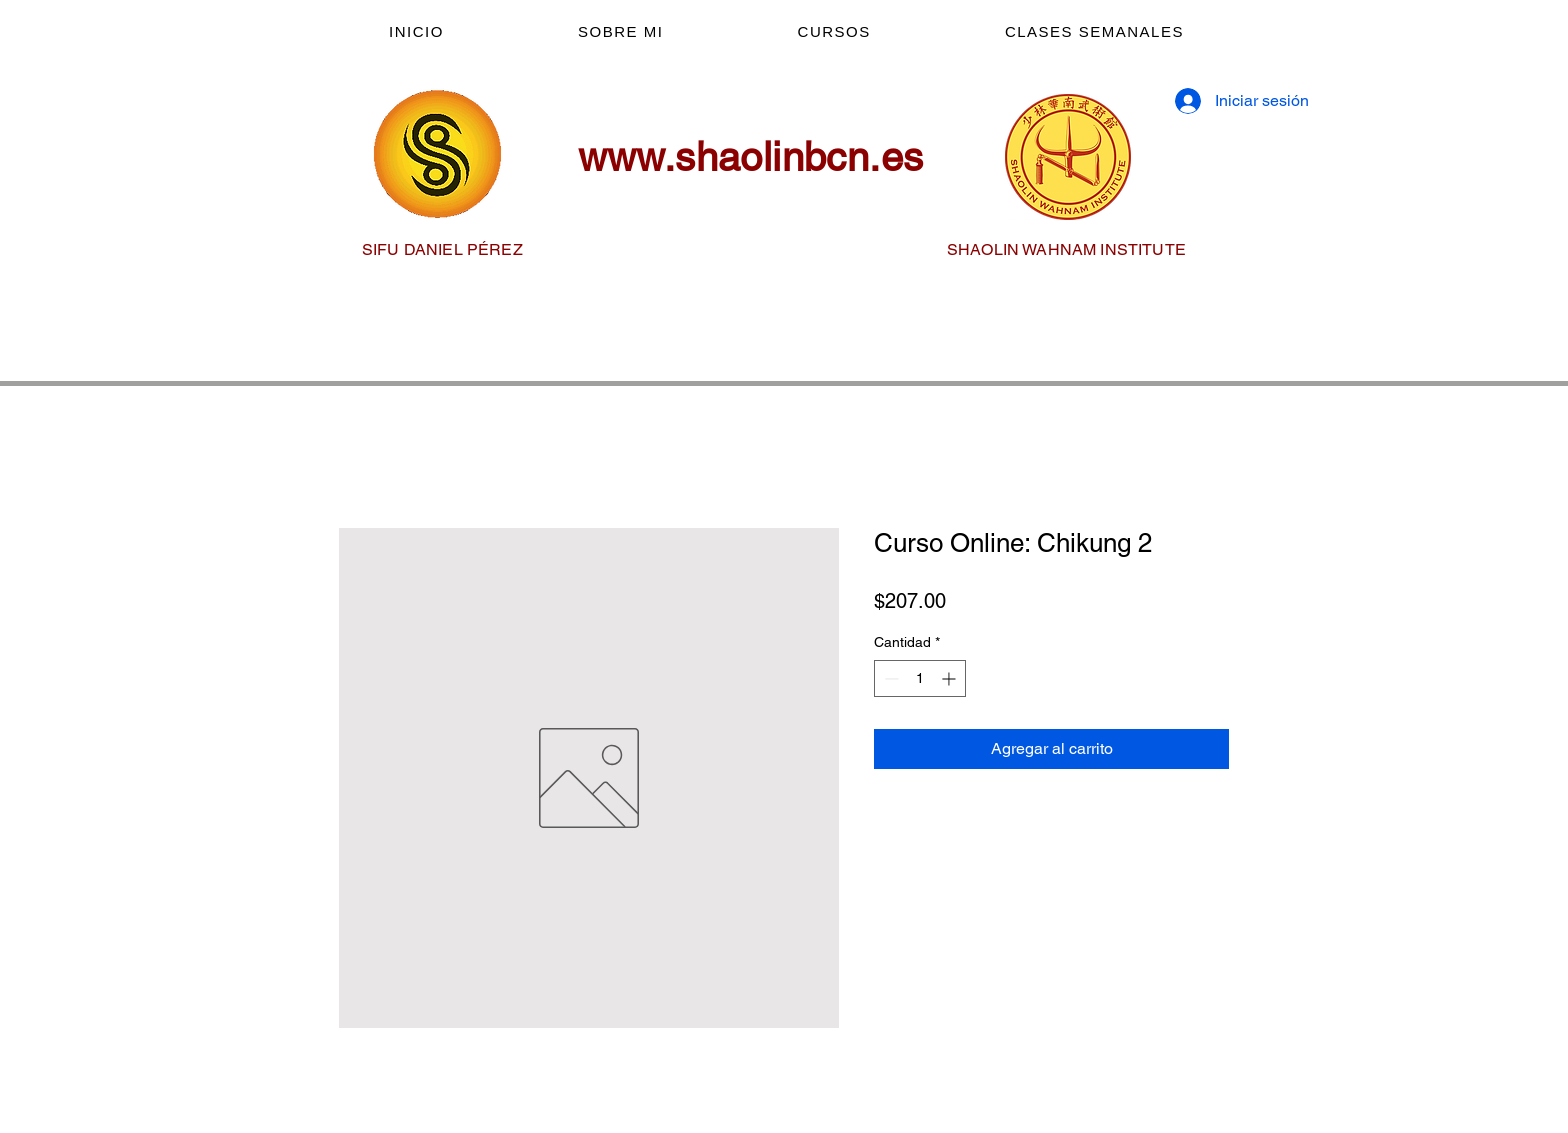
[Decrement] (889, 678)
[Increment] (950, 678)
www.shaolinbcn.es (751, 157)
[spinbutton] (920, 678)
